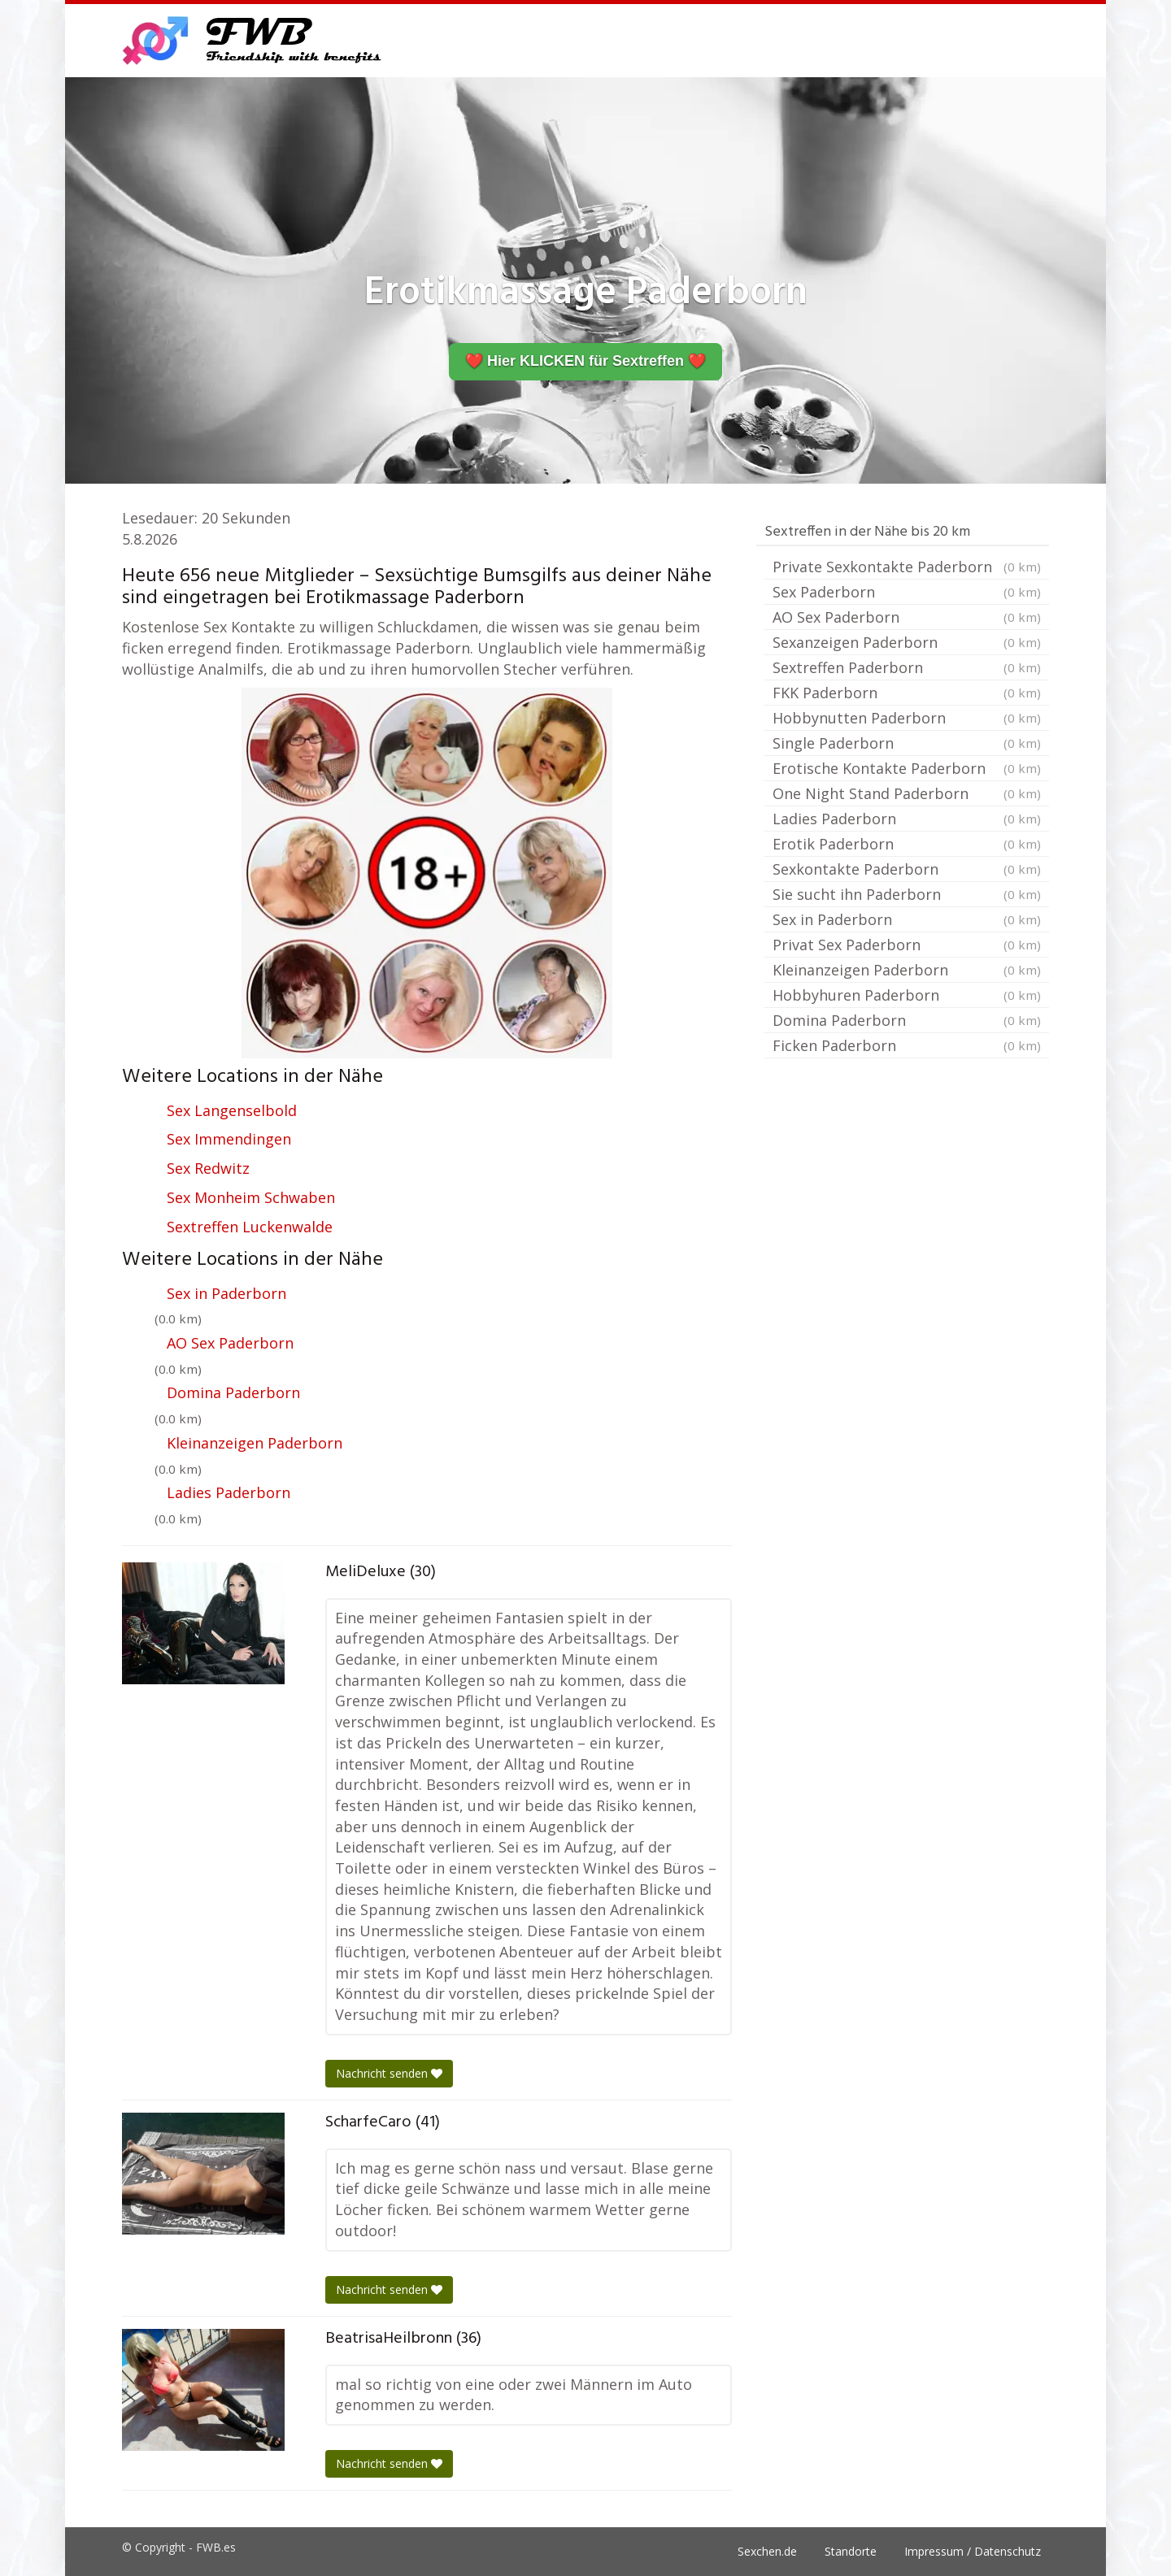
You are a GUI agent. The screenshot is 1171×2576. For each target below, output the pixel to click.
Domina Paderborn (233, 1392)
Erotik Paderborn (907, 844)
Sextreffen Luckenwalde (250, 1226)
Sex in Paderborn (226, 1293)
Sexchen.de (767, 2551)
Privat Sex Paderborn (907, 944)
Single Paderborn (907, 743)
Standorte (851, 2551)
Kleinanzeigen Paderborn (254, 1443)
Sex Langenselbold (232, 1110)
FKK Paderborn (907, 692)
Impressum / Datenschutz (972, 2551)
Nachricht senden (389, 2073)
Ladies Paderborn (228, 1492)
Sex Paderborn (907, 592)
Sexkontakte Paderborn (907, 869)
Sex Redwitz (208, 1168)
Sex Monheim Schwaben (251, 1197)
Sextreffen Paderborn (907, 667)
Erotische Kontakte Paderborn (907, 768)
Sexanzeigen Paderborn (907, 642)
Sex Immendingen (229, 1139)
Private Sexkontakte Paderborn (907, 566)
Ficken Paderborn (907, 1045)
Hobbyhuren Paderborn (907, 995)
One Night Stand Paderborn (907, 793)
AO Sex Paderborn (230, 1343)
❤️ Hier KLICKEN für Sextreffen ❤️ (585, 361)
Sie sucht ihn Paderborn (907, 894)
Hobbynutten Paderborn (907, 718)
